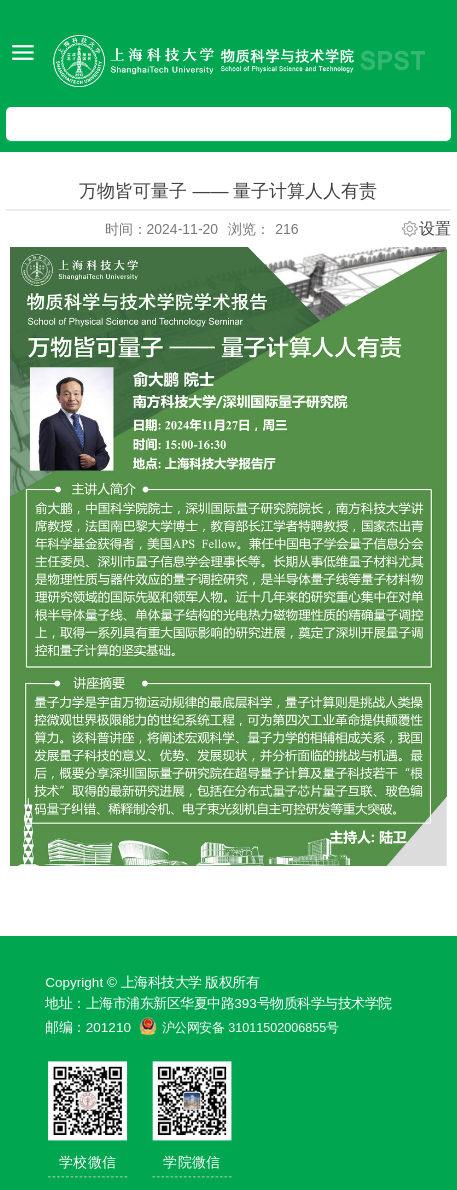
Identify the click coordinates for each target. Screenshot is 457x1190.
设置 (435, 229)
